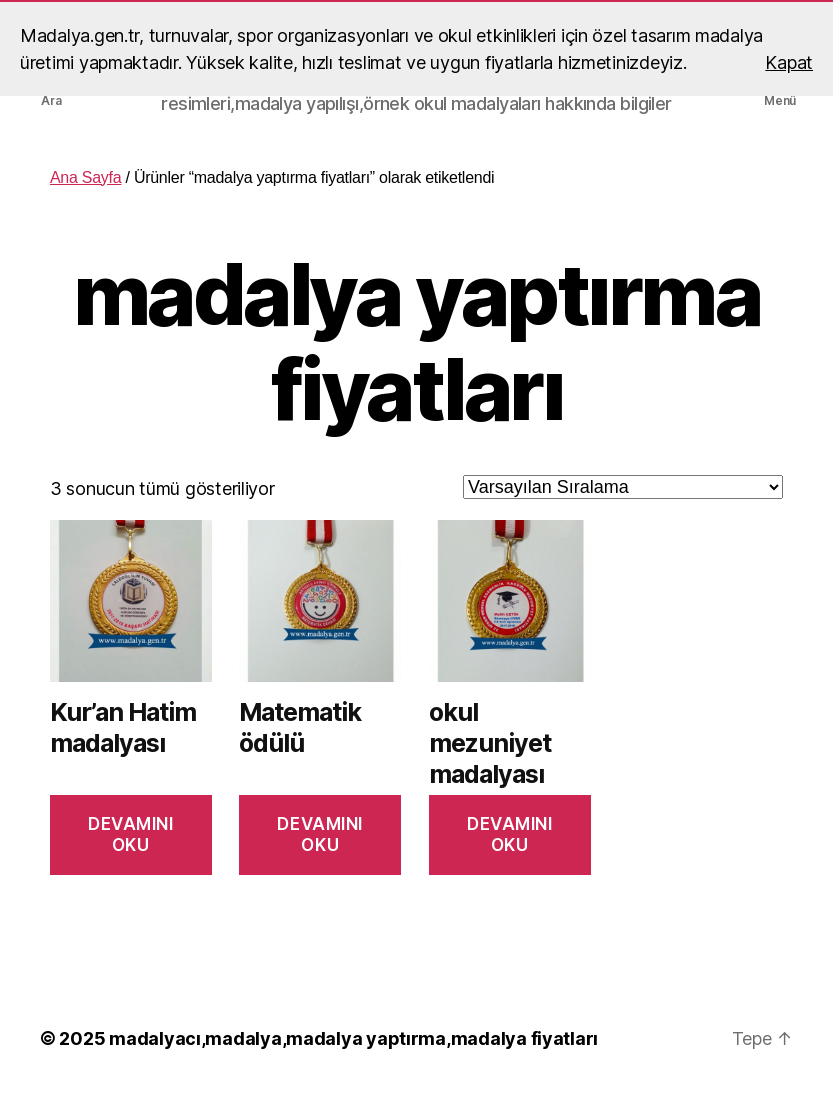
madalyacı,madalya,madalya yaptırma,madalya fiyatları (353, 1038)
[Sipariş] (623, 487)
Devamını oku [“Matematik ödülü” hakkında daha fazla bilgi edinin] (320, 834)
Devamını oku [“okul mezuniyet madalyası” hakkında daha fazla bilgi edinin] (510, 834)
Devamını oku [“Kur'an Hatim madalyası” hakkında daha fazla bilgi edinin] (131, 834)
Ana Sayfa (85, 177)
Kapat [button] (789, 62)
